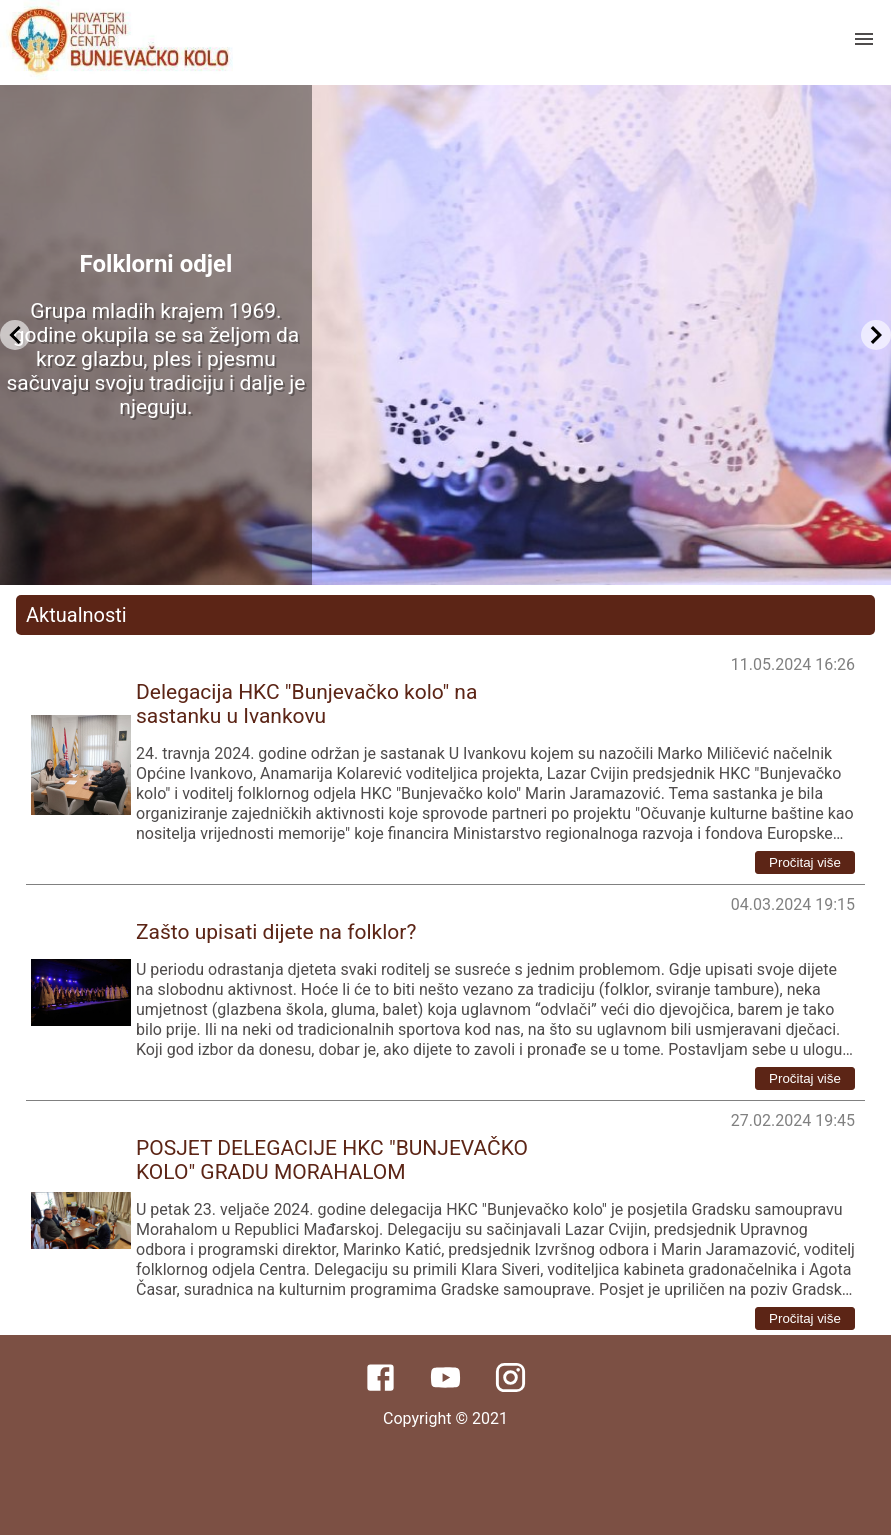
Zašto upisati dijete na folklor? (276, 932)
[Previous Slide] (15, 335)
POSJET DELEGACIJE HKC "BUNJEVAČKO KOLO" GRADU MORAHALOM (332, 1160)
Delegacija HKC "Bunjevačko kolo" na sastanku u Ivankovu (306, 704)
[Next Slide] (876, 335)
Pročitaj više (805, 862)
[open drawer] (864, 39)
